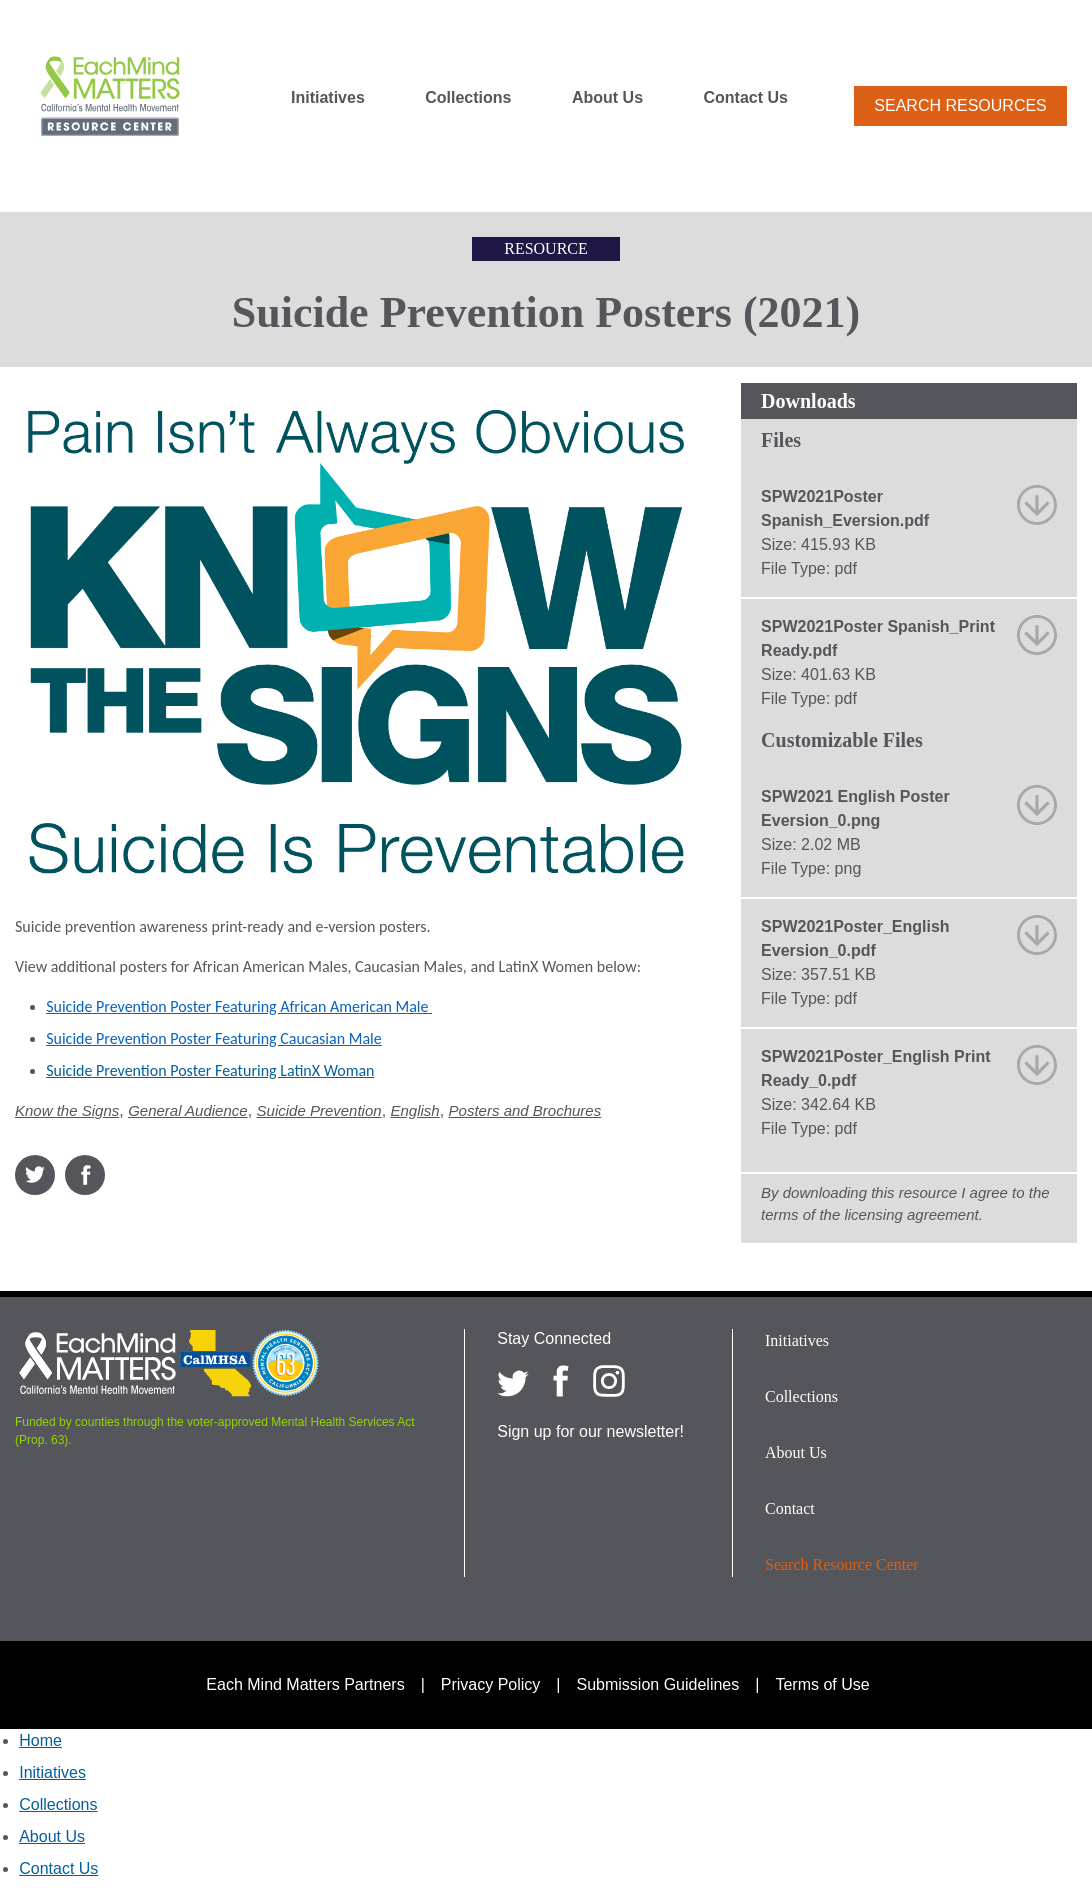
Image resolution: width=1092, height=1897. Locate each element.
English (415, 1110)
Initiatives (328, 98)
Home (40, 1740)
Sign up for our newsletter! (590, 1431)
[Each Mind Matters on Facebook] (561, 1381)
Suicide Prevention (319, 1110)
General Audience (188, 1110)
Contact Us (746, 98)
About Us (607, 98)
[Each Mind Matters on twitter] (513, 1381)
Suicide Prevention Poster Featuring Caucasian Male (214, 1038)
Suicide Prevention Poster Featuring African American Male (239, 1006)
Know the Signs (67, 1110)
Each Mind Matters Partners (305, 1684)
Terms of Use (822, 1684)
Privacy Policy (491, 1684)
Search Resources (960, 105)
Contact (790, 1508)
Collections (468, 98)
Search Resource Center (842, 1564)
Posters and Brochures (525, 1110)
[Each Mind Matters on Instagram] (609, 1381)
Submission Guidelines (658, 1684)
